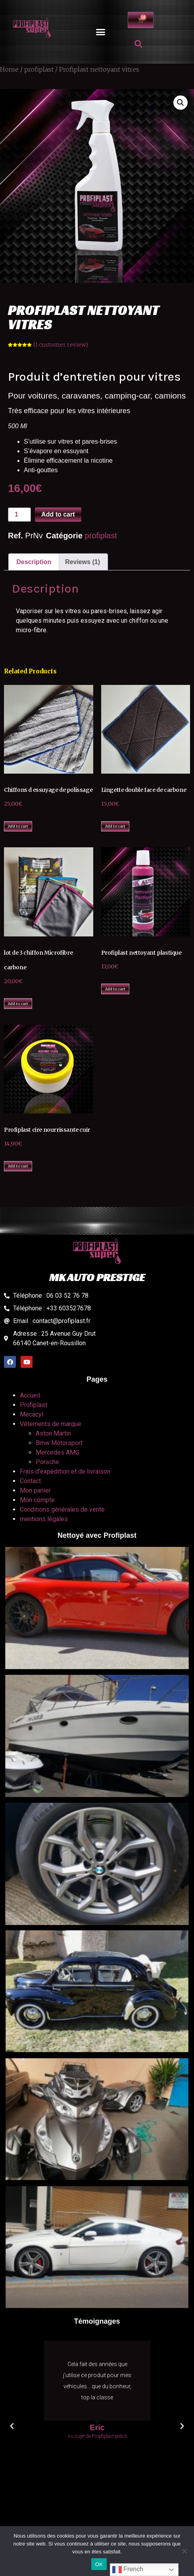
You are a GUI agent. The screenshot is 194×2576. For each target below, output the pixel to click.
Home (9, 69)
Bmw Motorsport (59, 1443)
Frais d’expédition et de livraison (65, 1471)
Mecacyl (31, 1414)
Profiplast (33, 1405)
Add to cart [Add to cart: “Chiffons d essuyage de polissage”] (18, 826)
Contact (30, 1481)
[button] (100, 32)
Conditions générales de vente (62, 1509)
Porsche (47, 1462)
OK (99, 2564)
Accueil (30, 1395)
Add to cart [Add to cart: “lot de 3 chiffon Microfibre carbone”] (18, 1003)
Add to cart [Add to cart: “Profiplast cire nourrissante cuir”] (18, 1166)
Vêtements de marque (50, 1424)
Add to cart (58, 514)
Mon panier (35, 1490)
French (127, 2569)
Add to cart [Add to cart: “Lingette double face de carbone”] (115, 826)
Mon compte (37, 1500)
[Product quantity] (19, 514)
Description (33, 562)
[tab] (33, 562)
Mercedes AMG (57, 1452)
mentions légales (44, 1519)
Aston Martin (53, 1433)
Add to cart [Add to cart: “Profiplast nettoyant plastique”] (115, 989)
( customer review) (60, 344)
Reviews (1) (82, 562)
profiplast (39, 69)
